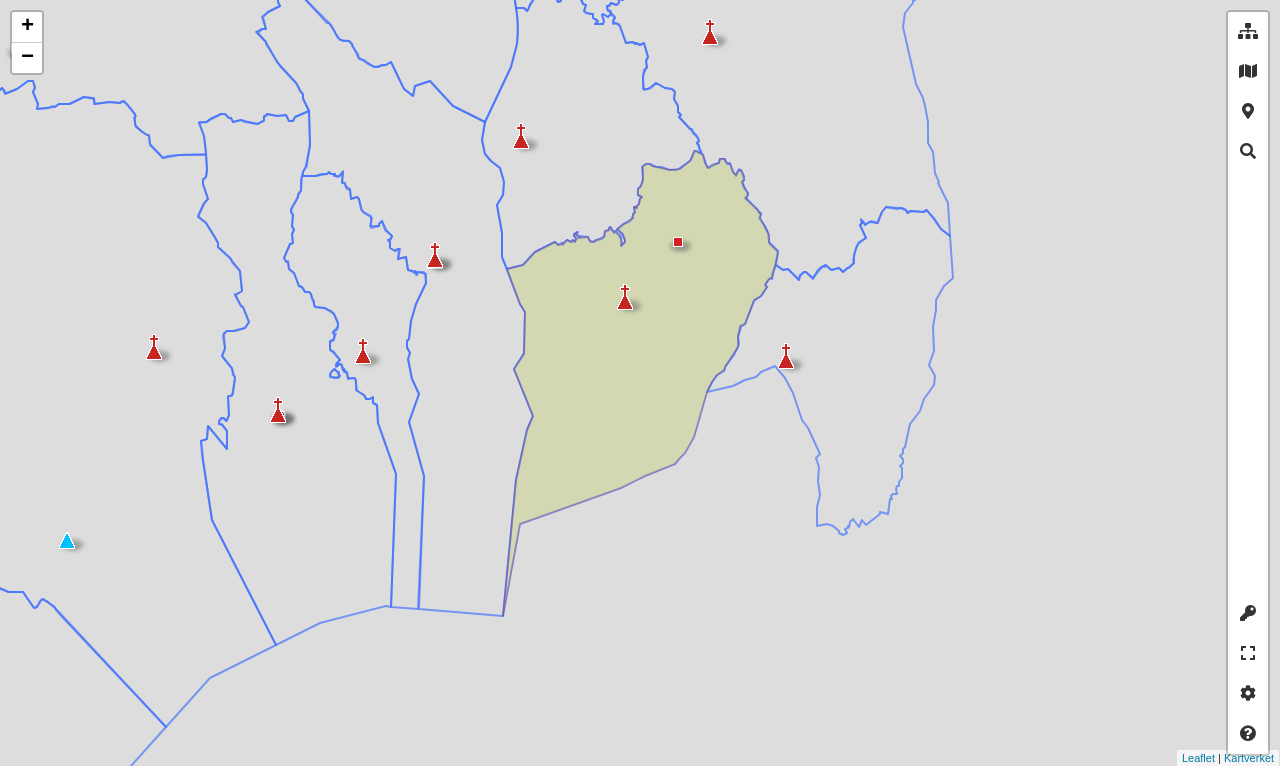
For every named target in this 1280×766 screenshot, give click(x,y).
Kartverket (1200, 758)
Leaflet (1149, 758)
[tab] (1248, 32)
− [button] (27, 58)
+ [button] (27, 27)
